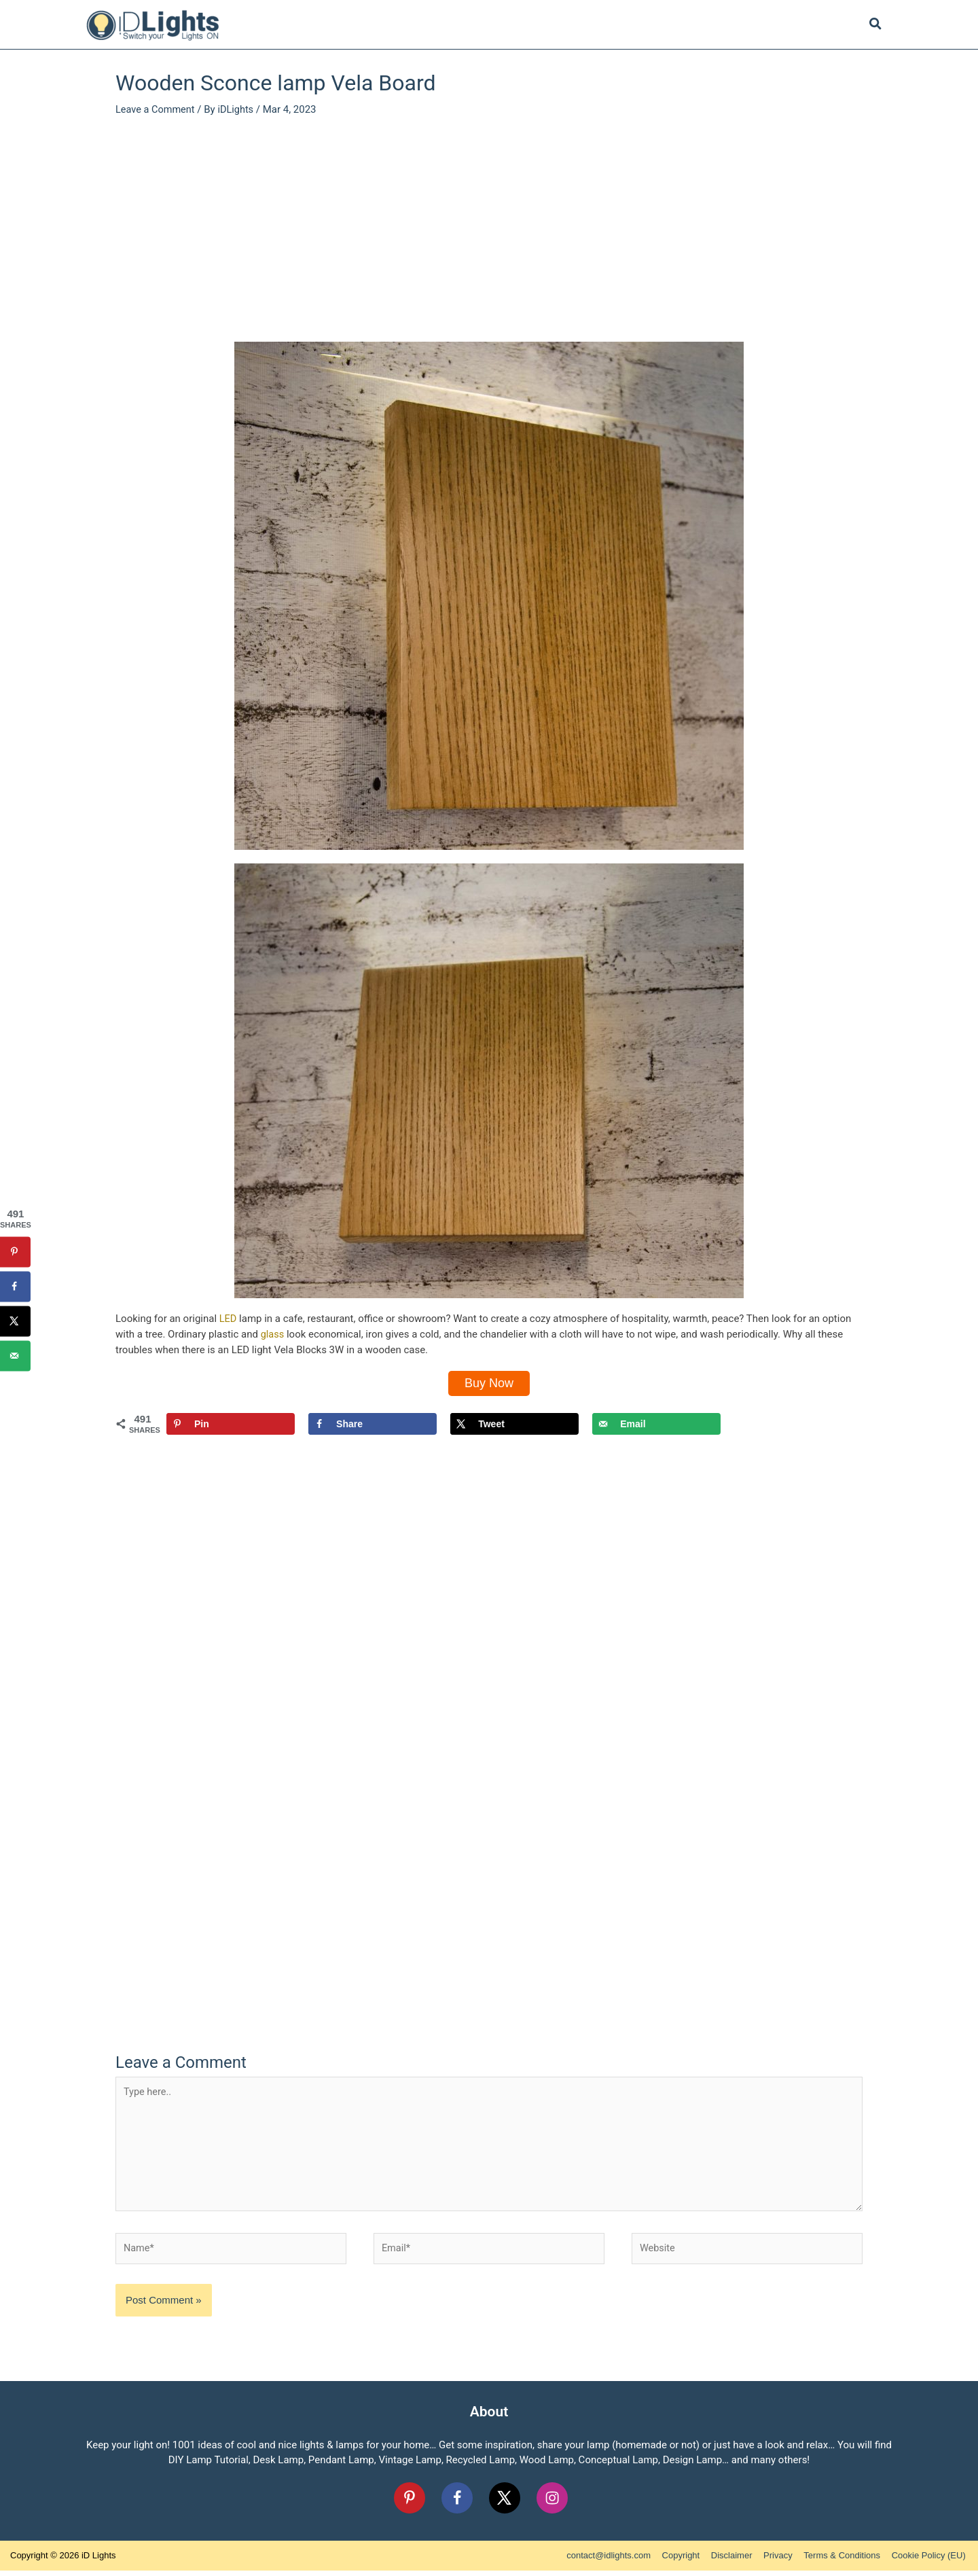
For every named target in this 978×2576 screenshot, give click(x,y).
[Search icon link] (876, 26)
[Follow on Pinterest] (409, 2503)
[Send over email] (656, 1424)
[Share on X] (514, 1424)
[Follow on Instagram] (552, 2503)
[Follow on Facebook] (457, 2503)
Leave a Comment (156, 109)
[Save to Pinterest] (230, 1424)
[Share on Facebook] (372, 1424)
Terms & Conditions (844, 2561)
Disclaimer (734, 2561)
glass (273, 1334)
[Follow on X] (504, 2503)
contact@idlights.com (610, 2561)
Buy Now (489, 1383)
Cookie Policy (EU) (931, 2561)
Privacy (780, 2561)
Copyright (683, 2561)
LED (228, 1318)
